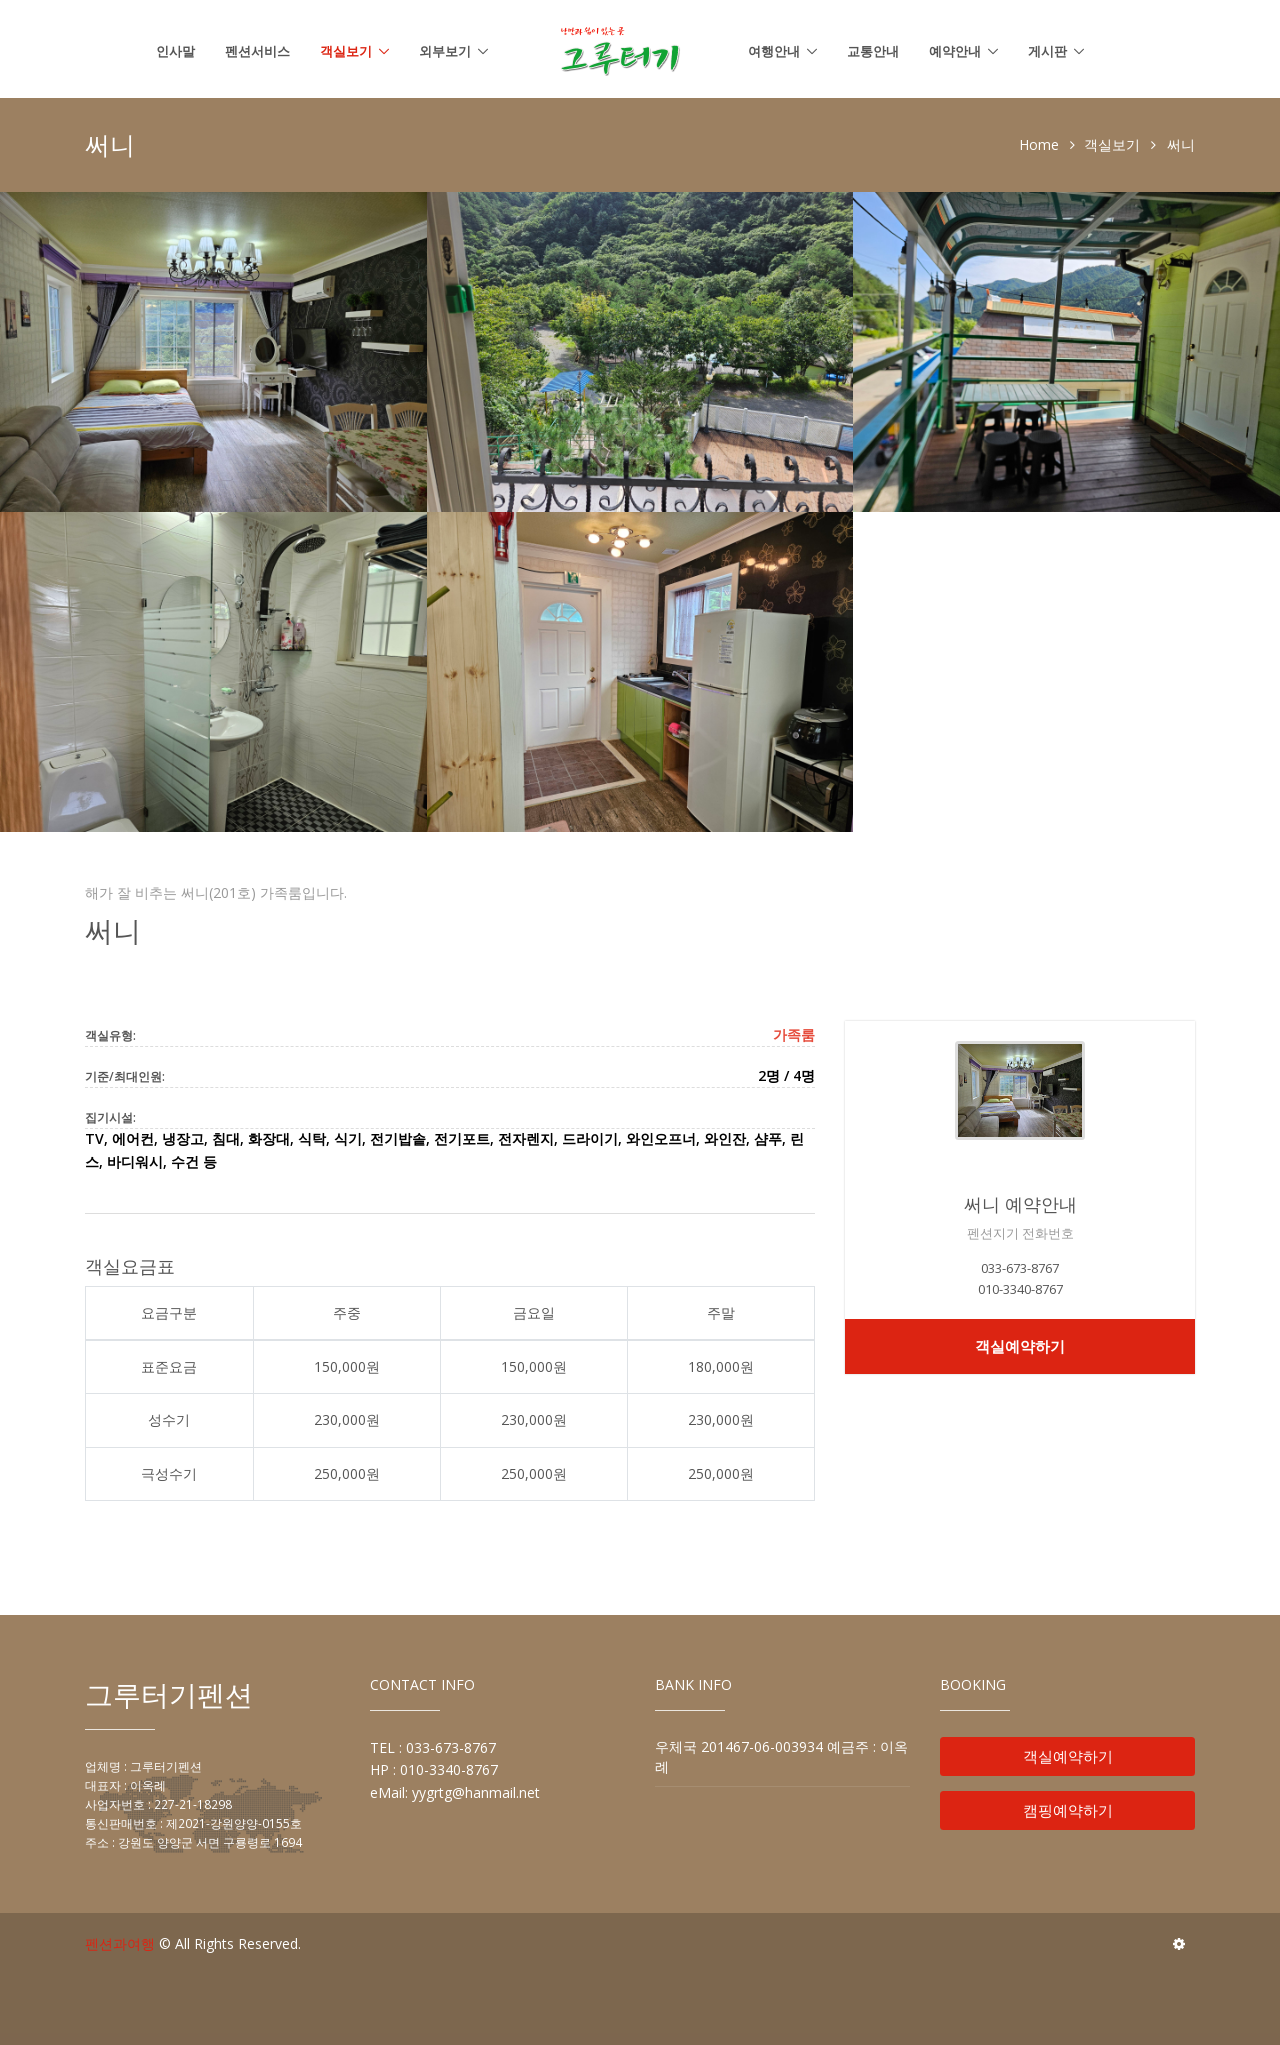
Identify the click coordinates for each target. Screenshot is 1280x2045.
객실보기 (346, 51)
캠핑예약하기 (1068, 1810)
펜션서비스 (257, 51)
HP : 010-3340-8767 (434, 1769)
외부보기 (445, 51)
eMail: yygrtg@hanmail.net (455, 1792)
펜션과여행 (120, 1943)
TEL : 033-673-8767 (433, 1747)
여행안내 (774, 51)
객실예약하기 (1020, 1346)
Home (1039, 144)
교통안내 (873, 51)
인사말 (175, 51)
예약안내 (955, 51)
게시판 (1047, 51)
